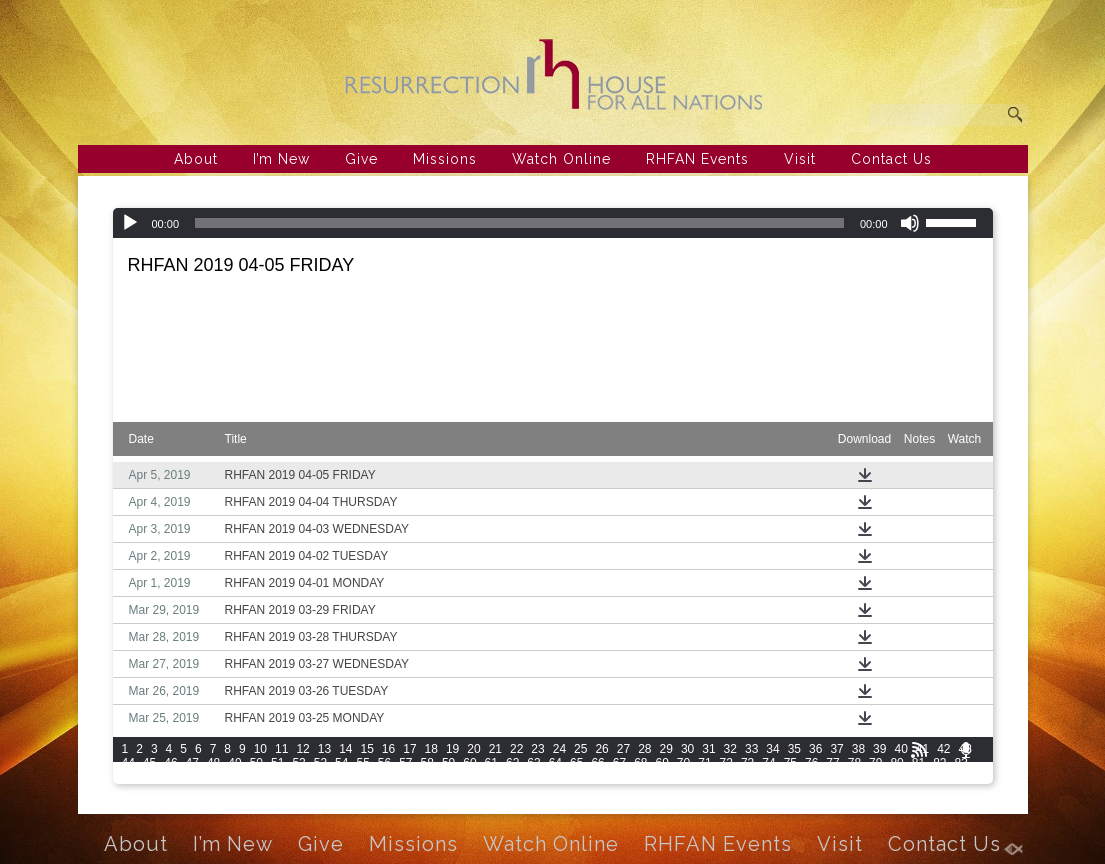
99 (448, 777)
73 (747, 763)
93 (320, 777)
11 (281, 749)
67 (619, 763)
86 (170, 777)
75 (790, 763)
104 (585, 777)
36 (815, 749)
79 (875, 763)
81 (918, 763)
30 (687, 749)
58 (427, 763)
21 (495, 749)
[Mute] (910, 223)
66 (597, 763)
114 (866, 777)
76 (811, 763)
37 (836, 749)
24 (559, 749)
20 (473, 749)
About (196, 159)
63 (533, 763)
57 (405, 763)
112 (810, 777)
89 (234, 777)
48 (213, 763)
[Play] (130, 223)
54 (341, 763)
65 (576, 763)
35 (794, 749)
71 (704, 763)
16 (388, 749)
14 (345, 749)
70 (683, 763)
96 (384, 777)
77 (832, 763)
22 (516, 749)
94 (341, 777)
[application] (553, 223)
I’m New (281, 159)
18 (431, 749)
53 (320, 763)
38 (858, 749)
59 (448, 763)
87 (192, 777)
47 (192, 763)
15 (366, 749)
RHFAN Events (697, 159)
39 (879, 749)
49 (234, 763)
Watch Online (561, 159)
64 (555, 763)
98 (427, 777)
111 (782, 777)
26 (601, 749)
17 (409, 749)
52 (298, 763)
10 (260, 749)
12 (302, 749)
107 (669, 777)
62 (512, 763)
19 (452, 749)
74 (768, 763)
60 (469, 763)
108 (698, 777)
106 (641, 777)
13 (324, 749)
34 (772, 749)
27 (623, 749)
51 (277, 763)
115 (894, 777)
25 (580, 749)
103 (557, 777)
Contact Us (891, 159)
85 (149, 777)
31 (708, 749)
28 (644, 749)
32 (730, 749)
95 (362, 777)
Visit (800, 159)
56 (384, 763)
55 (362, 763)
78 (854, 763)
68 (640, 763)
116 (922, 777)
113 (838, 777)
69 (661, 763)
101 (501, 777)
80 (896, 763)
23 (537, 749)
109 (726, 777)
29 (666, 749)
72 (726, 763)
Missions (445, 159)
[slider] (519, 223)
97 (405, 777)
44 (128, 763)
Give (361, 159)
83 (961, 763)
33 (751, 749)
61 (491, 763)
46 (170, 763)
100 (473, 777)
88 (213, 777)
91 (277, 777)
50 (256, 763)
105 (613, 777)
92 (298, 777)
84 (128, 777)
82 (939, 763)
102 (529, 777)
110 (754, 777)
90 (256, 777)
